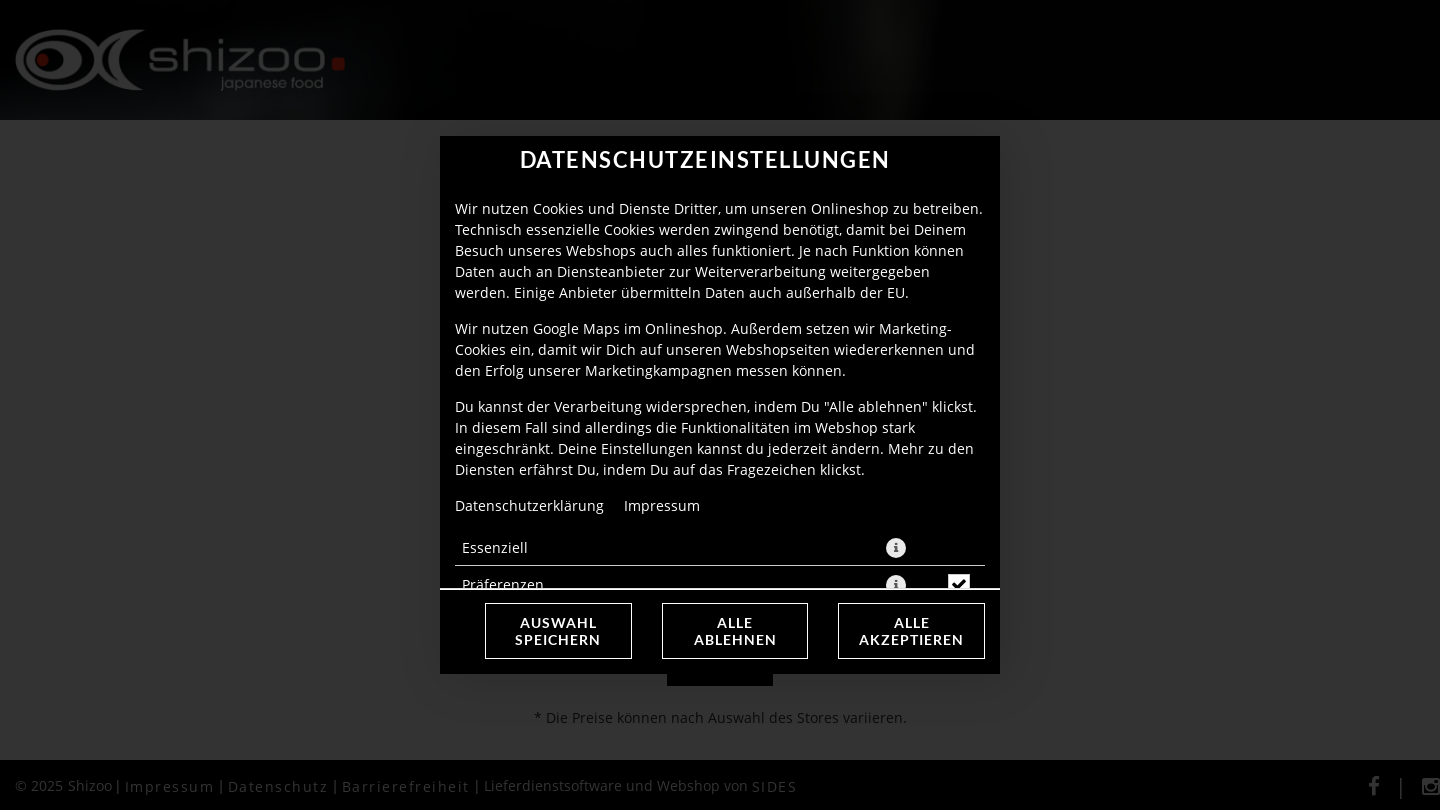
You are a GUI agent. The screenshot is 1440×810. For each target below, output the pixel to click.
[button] (896, 548)
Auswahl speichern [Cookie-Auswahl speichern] (558, 631)
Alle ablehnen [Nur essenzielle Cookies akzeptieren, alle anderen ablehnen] (735, 631)
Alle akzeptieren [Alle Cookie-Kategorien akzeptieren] (911, 631)
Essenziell (495, 547)
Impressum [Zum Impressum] (662, 505)
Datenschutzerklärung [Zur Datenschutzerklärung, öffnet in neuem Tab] (529, 505)
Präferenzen (503, 584)
